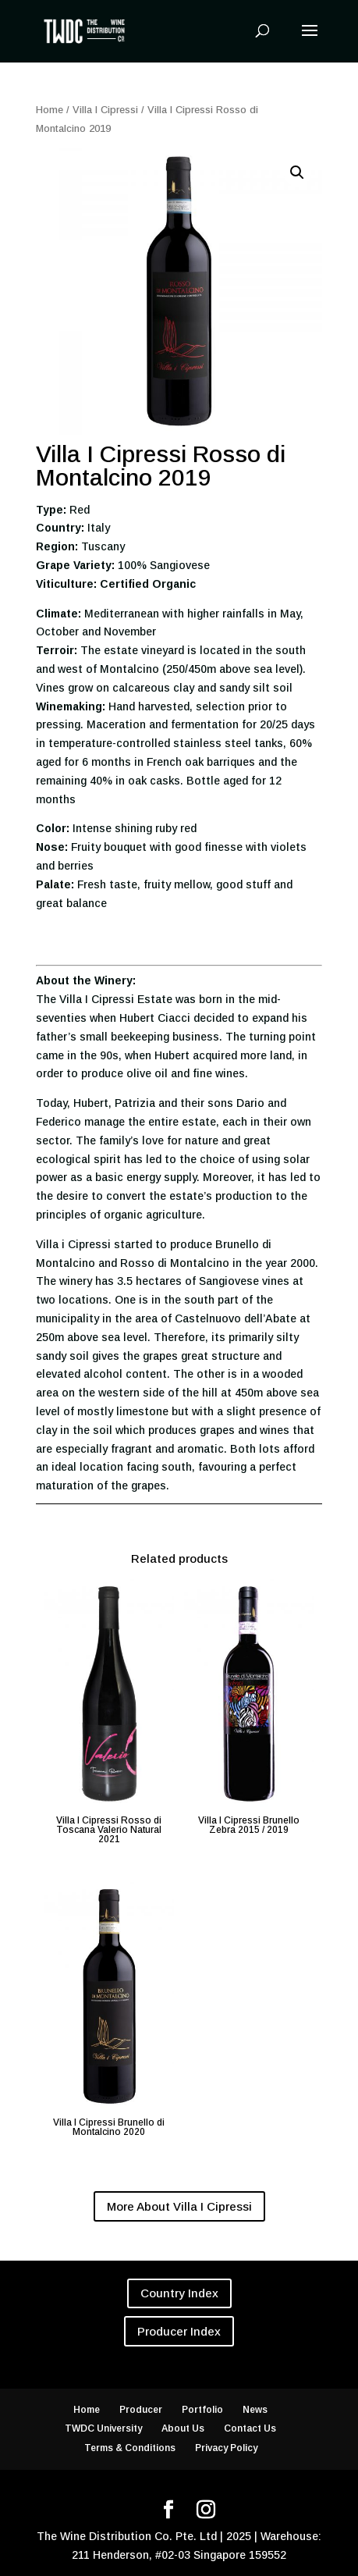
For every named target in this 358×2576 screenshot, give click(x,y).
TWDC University (103, 2428)
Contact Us (250, 2428)
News (255, 2409)
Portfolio (202, 2409)
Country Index (179, 2293)
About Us (182, 2428)
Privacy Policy (226, 2448)
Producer (140, 2409)
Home (49, 110)
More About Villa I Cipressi (179, 2206)
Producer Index (179, 2331)
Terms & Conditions (129, 2448)
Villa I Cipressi (105, 110)
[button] (297, 172)
